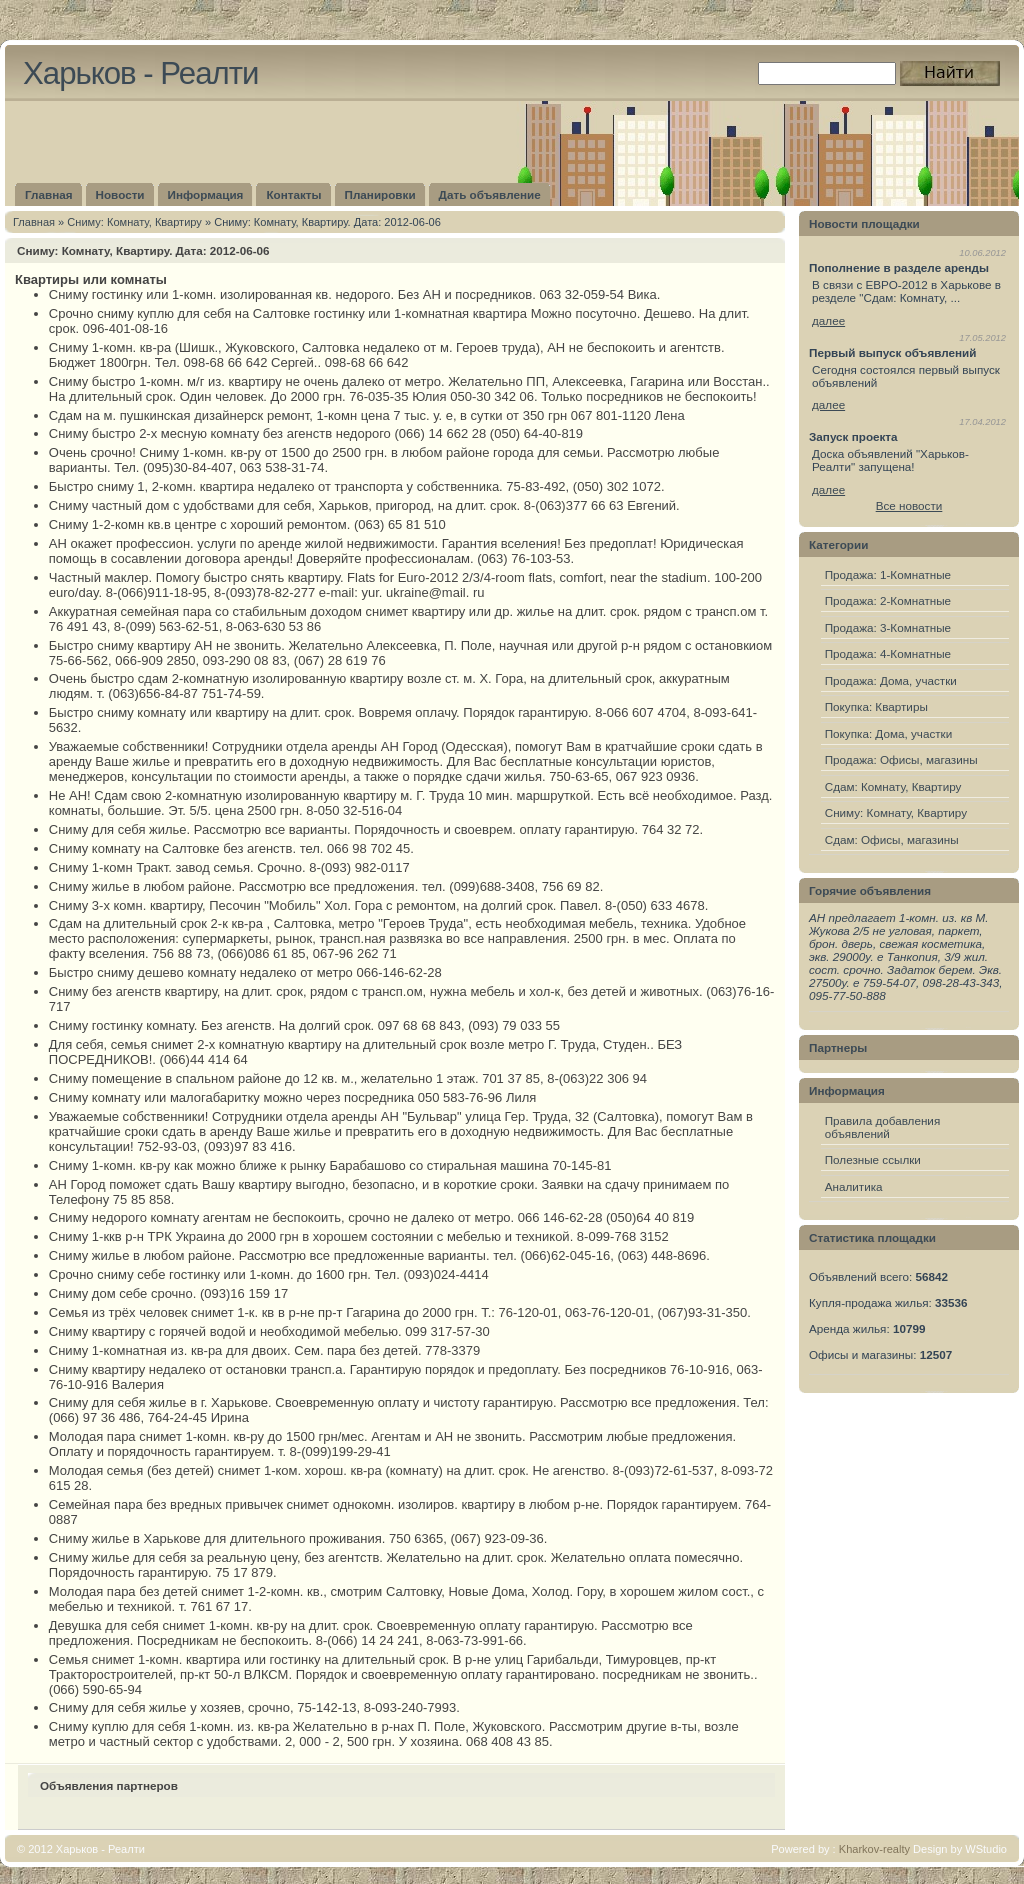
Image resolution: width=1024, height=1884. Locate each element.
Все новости (909, 505)
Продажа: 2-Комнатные (888, 600)
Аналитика (854, 1186)
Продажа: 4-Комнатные (888, 653)
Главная (34, 222)
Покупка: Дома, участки (889, 733)
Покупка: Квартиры (876, 706)
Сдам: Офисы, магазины (892, 839)
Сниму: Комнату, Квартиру (134, 222)
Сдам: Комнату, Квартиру (893, 786)
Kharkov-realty (874, 1849)
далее (828, 320)
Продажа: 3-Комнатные (888, 627)
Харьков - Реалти (140, 73)
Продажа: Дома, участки (891, 680)
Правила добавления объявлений (883, 1127)
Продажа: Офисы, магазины (901, 759)
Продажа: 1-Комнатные (888, 574)
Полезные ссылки (873, 1159)
